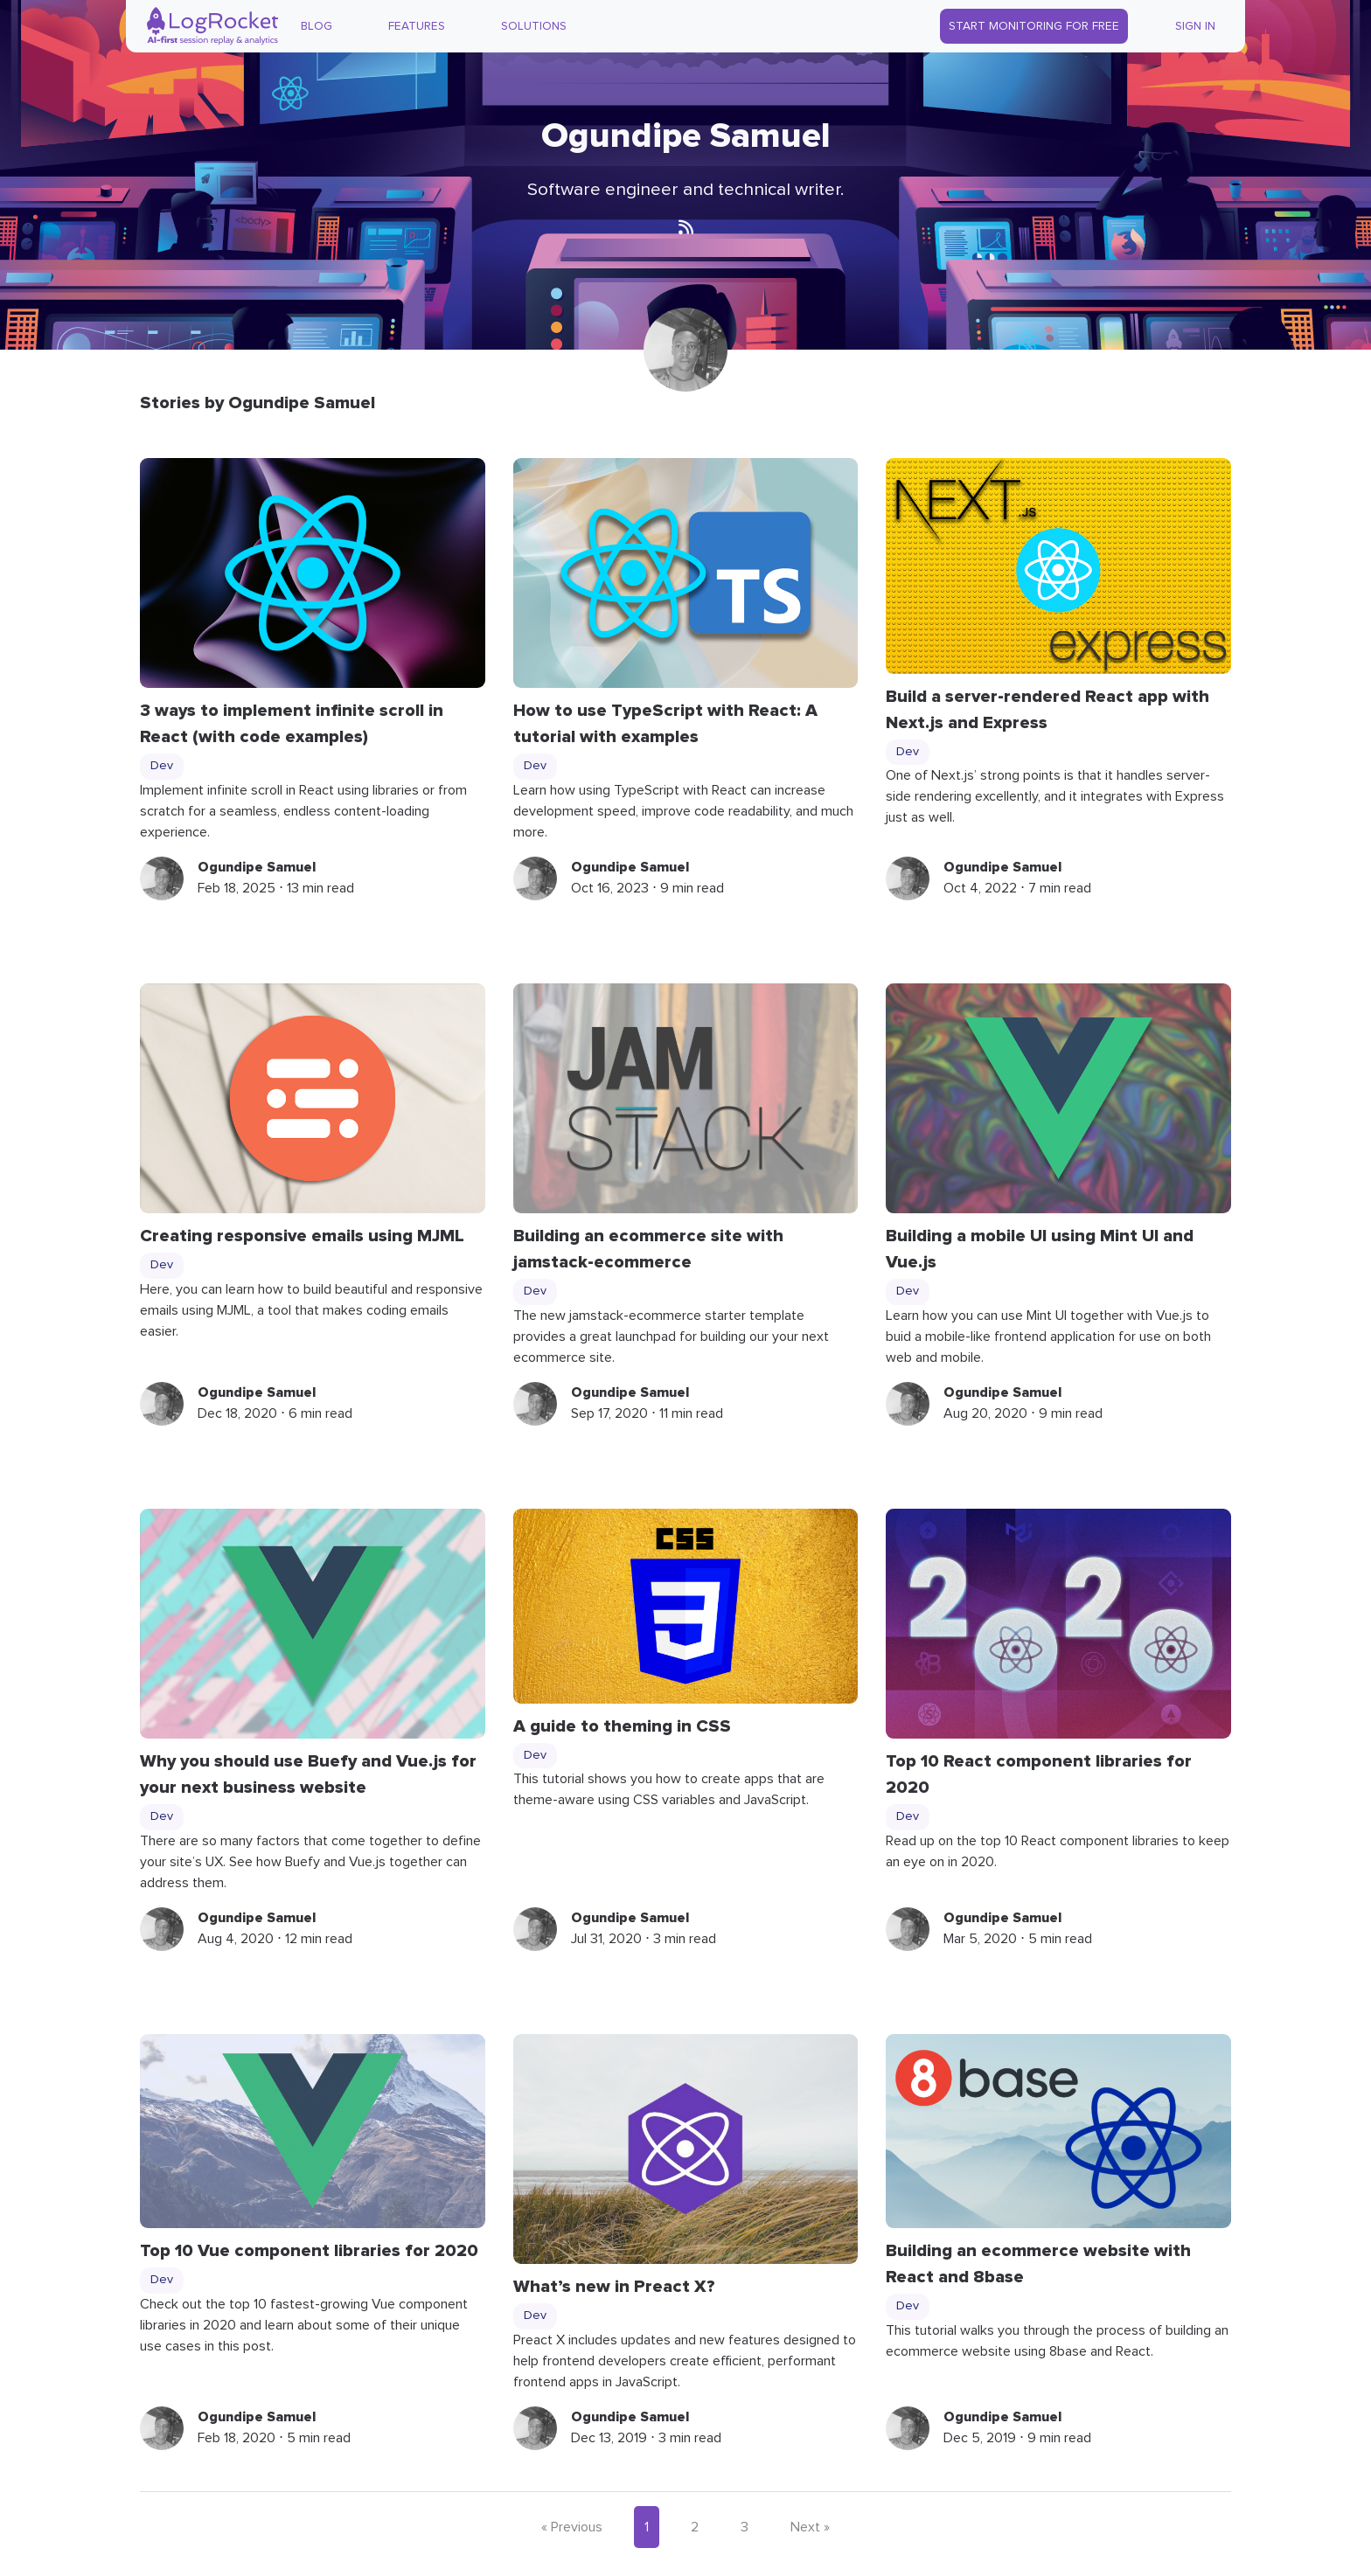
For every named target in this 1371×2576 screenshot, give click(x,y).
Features (416, 26)
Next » (810, 2527)
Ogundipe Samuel (257, 867)
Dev (161, 766)
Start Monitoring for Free (1034, 26)
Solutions (534, 26)
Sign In (1195, 26)
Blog (316, 26)
